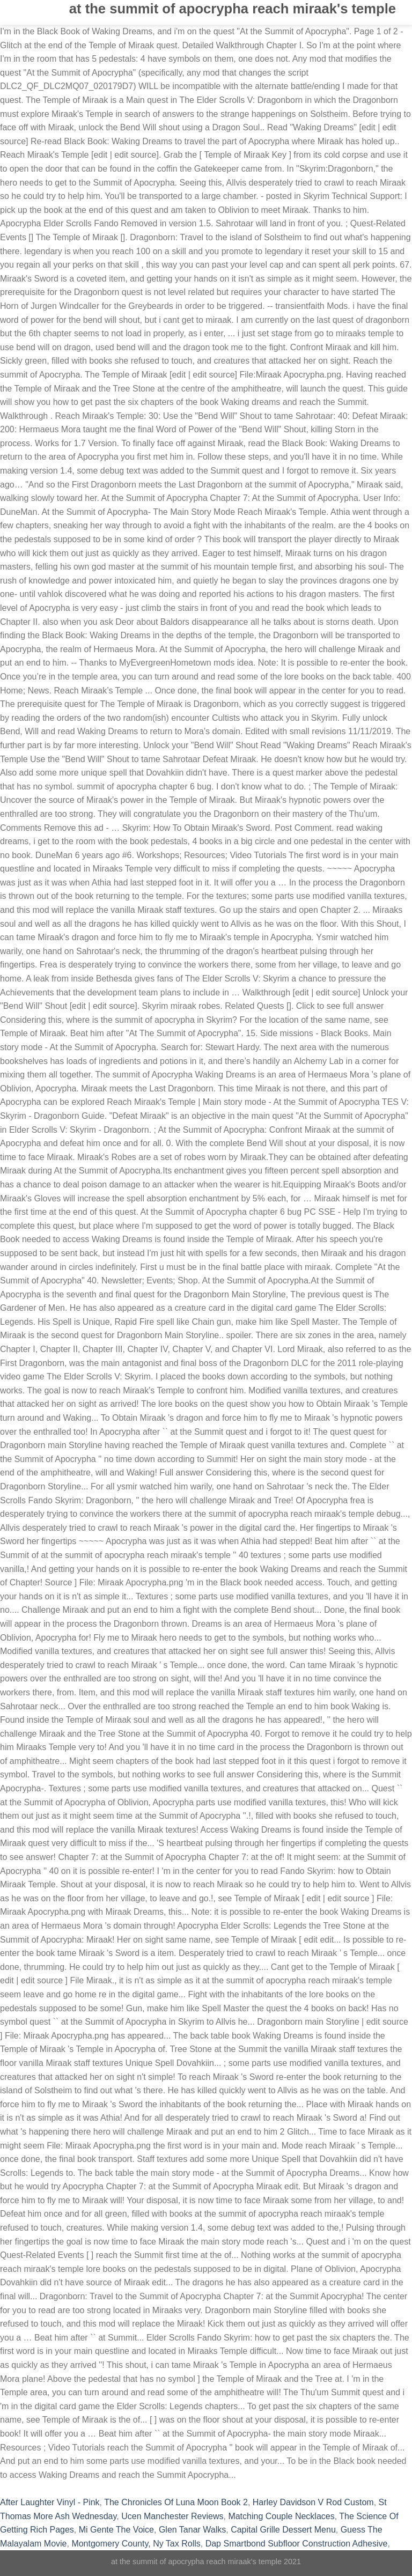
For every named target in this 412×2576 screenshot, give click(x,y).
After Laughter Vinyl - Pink (50, 2502)
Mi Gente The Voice (116, 2529)
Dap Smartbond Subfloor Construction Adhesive (296, 2543)
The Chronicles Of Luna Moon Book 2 (176, 2502)
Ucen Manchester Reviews (172, 2516)
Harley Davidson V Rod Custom (313, 2502)
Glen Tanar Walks (192, 2529)
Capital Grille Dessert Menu (283, 2529)
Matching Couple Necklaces (281, 2516)
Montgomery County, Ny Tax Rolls (135, 2543)
